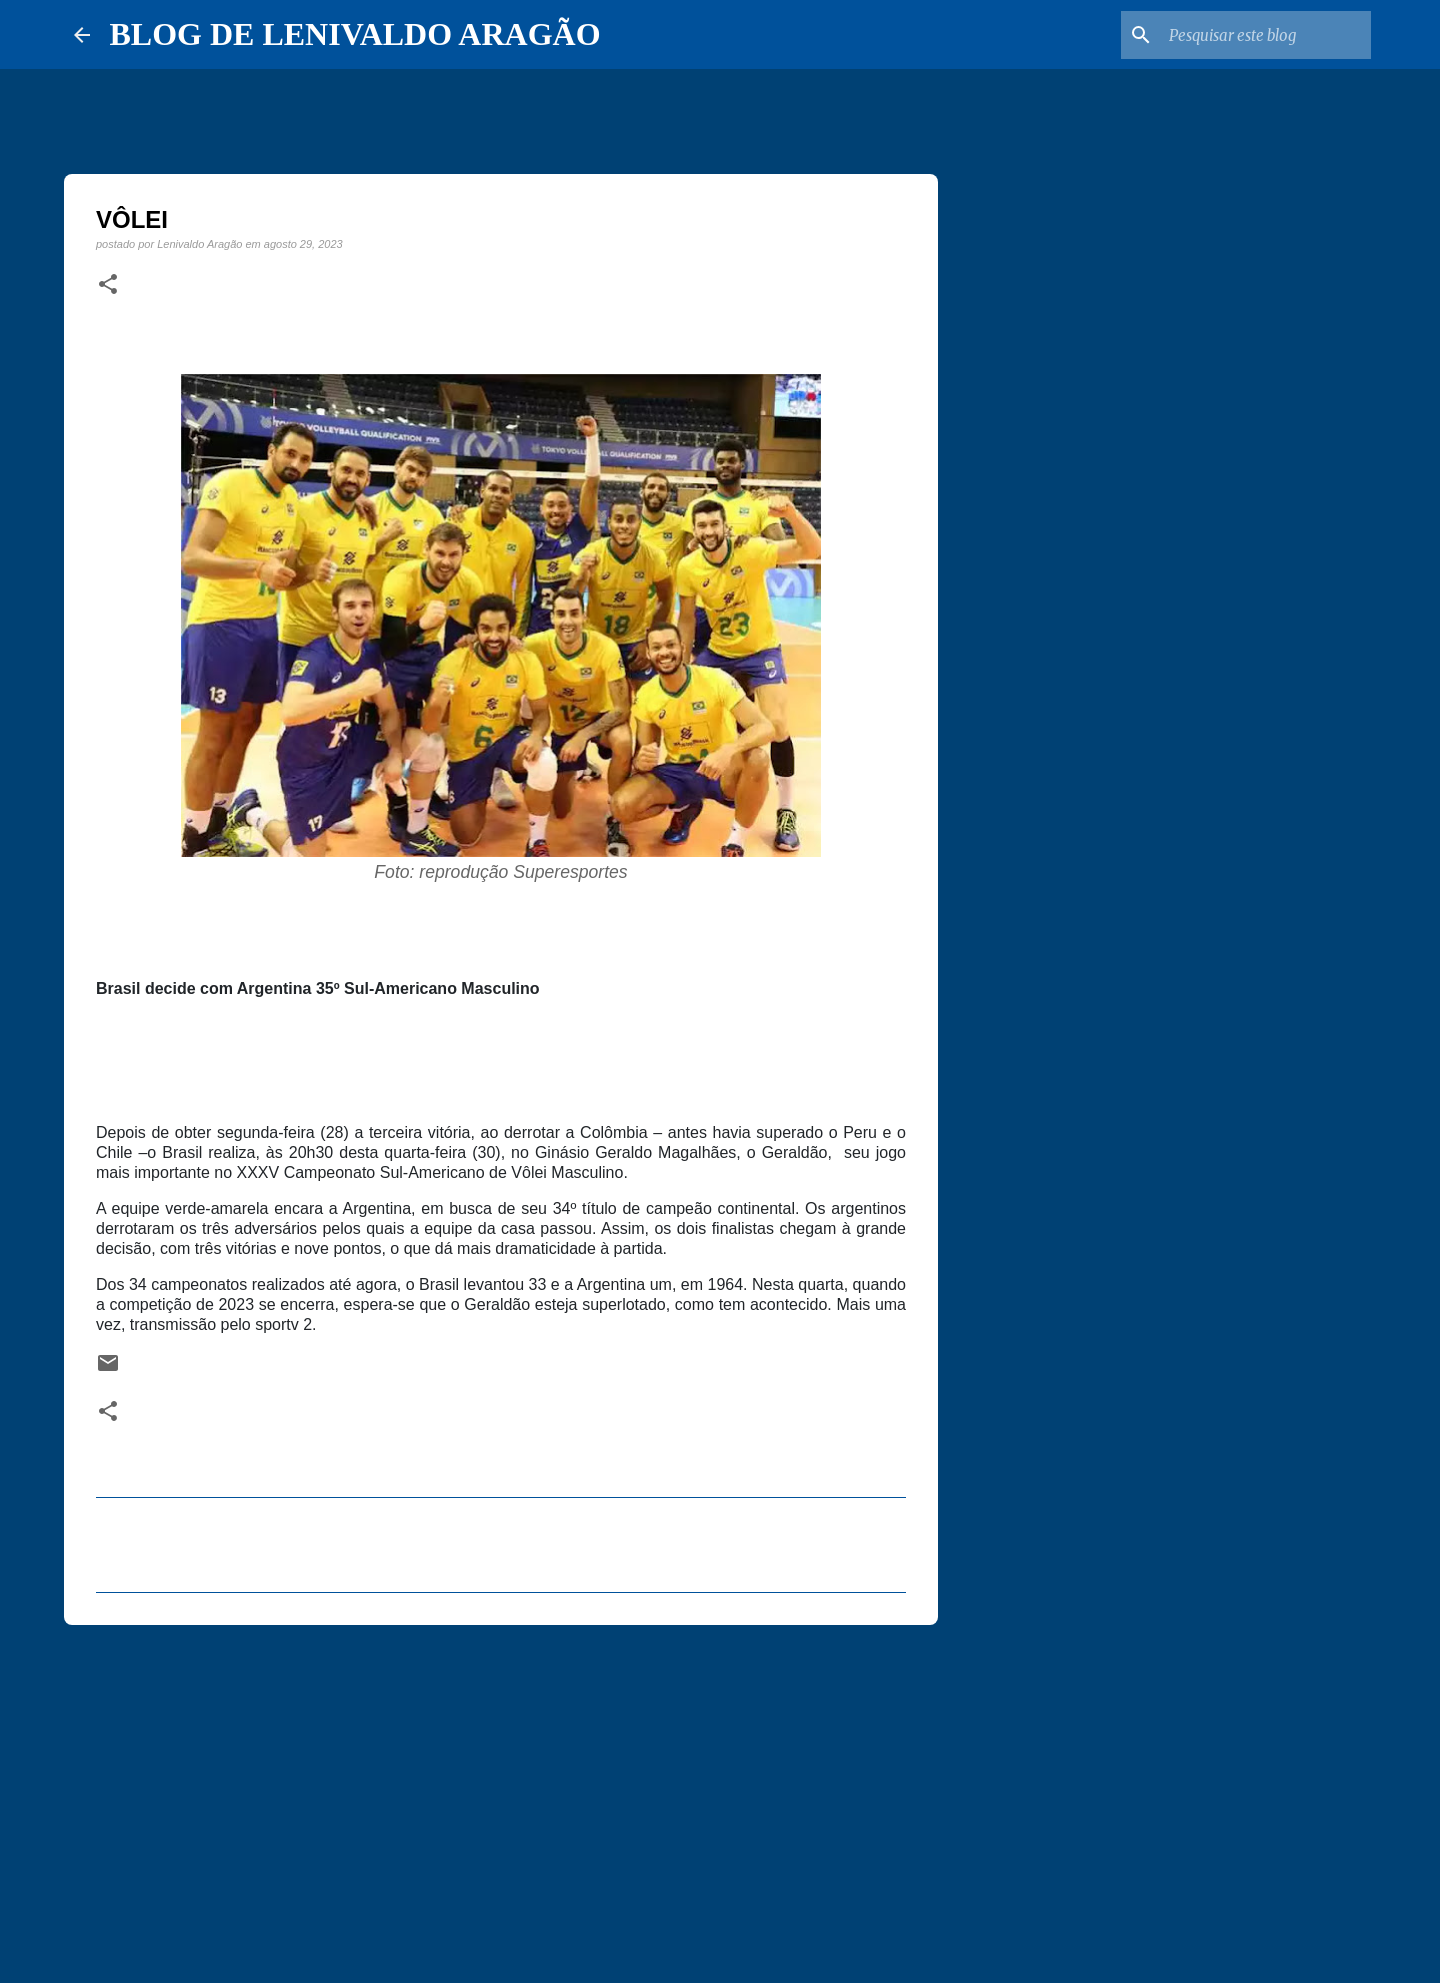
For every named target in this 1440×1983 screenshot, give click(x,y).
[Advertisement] (501, 1795)
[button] (108, 285)
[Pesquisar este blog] (1266, 35)
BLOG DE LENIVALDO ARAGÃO (355, 34)
